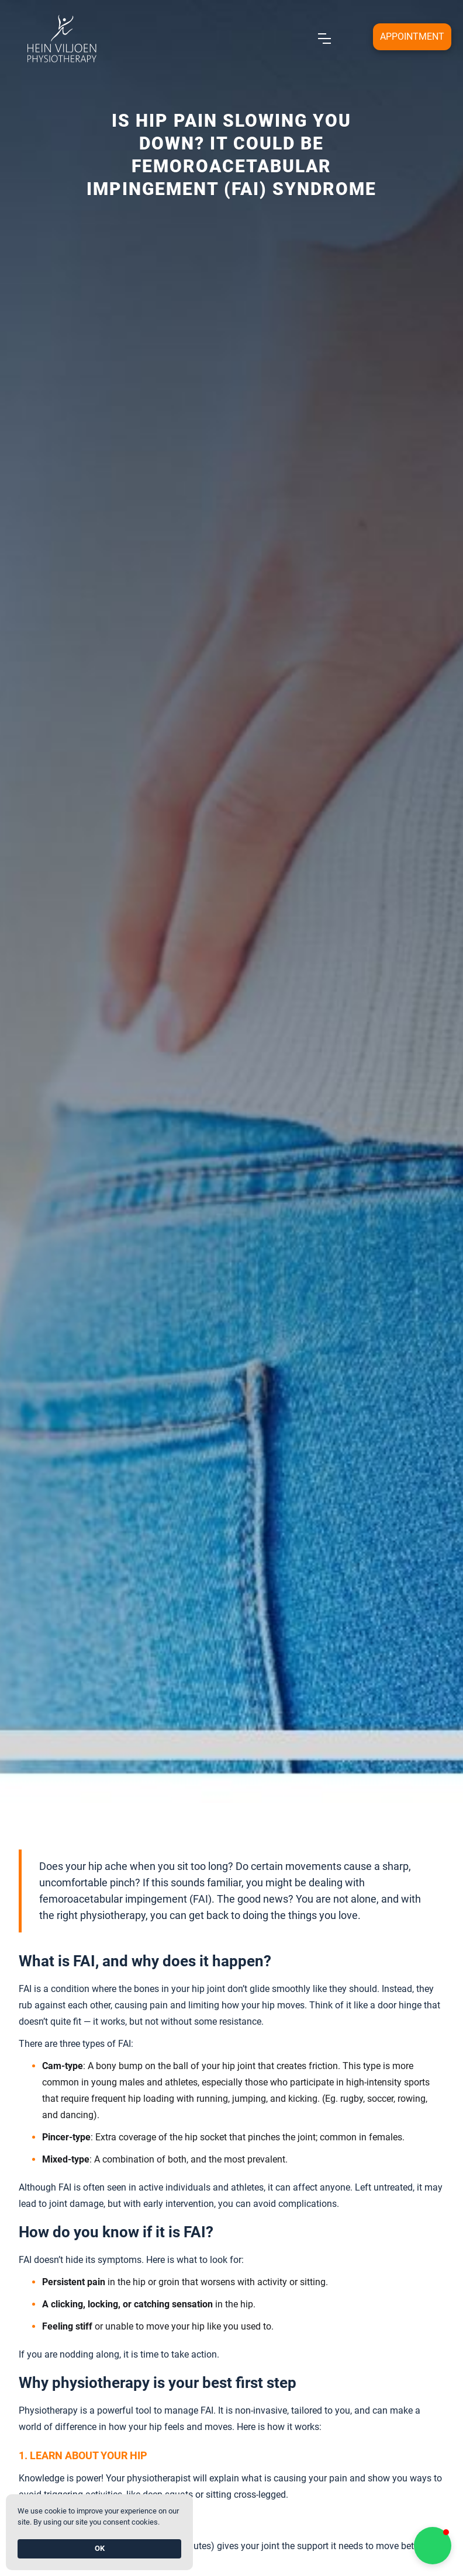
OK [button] (100, 2548)
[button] (432, 2545)
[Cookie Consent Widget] (99, 2532)
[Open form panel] (412, 36)
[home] (61, 38)
